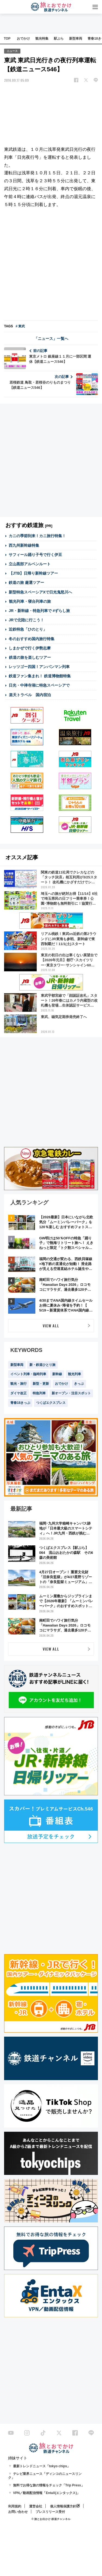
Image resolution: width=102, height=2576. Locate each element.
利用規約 (14, 2506)
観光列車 (74, 1374)
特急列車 (39, 1393)
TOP (7, 38)
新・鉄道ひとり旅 (42, 1365)
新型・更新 (41, 1384)
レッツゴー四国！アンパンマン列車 (39, 666)
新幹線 (57, 1374)
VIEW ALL (51, 1325)
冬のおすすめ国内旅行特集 (31, 639)
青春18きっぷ (20, 1403)
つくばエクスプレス (51, 1403)
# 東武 (20, 326)
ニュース (12, 50)
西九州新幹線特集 (24, 545)
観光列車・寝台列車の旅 (30, 601)
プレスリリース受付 (50, 2512)
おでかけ (23, 38)
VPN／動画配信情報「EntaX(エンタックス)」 (46, 2493)
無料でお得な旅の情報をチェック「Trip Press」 (48, 2485)
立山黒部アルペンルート (30, 564)
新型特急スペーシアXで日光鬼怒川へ (40, 592)
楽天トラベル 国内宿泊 (30, 695)
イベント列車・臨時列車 (28, 1374)
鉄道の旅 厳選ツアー (26, 582)
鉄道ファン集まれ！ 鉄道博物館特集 (40, 676)
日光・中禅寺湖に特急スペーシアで (39, 685)
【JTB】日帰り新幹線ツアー (33, 573)
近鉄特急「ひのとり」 (28, 629)
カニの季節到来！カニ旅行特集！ (37, 536)
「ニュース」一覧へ (51, 338)
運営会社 (35, 2506)
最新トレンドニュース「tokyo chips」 (41, 2466)
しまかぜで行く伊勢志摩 (30, 648)
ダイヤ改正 (18, 1393)
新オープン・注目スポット (71, 1393)
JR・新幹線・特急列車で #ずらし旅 (39, 610)
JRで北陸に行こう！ (26, 620)
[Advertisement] (51, 265)
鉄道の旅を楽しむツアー (30, 657)
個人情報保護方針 (63, 2506)
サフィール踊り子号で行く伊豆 (35, 554)
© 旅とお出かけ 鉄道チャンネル (51, 2519)
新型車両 (75, 38)
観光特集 (41, 38)
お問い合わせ (18, 2512)
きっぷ (79, 1384)
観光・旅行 (18, 1384)
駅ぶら (59, 38)
